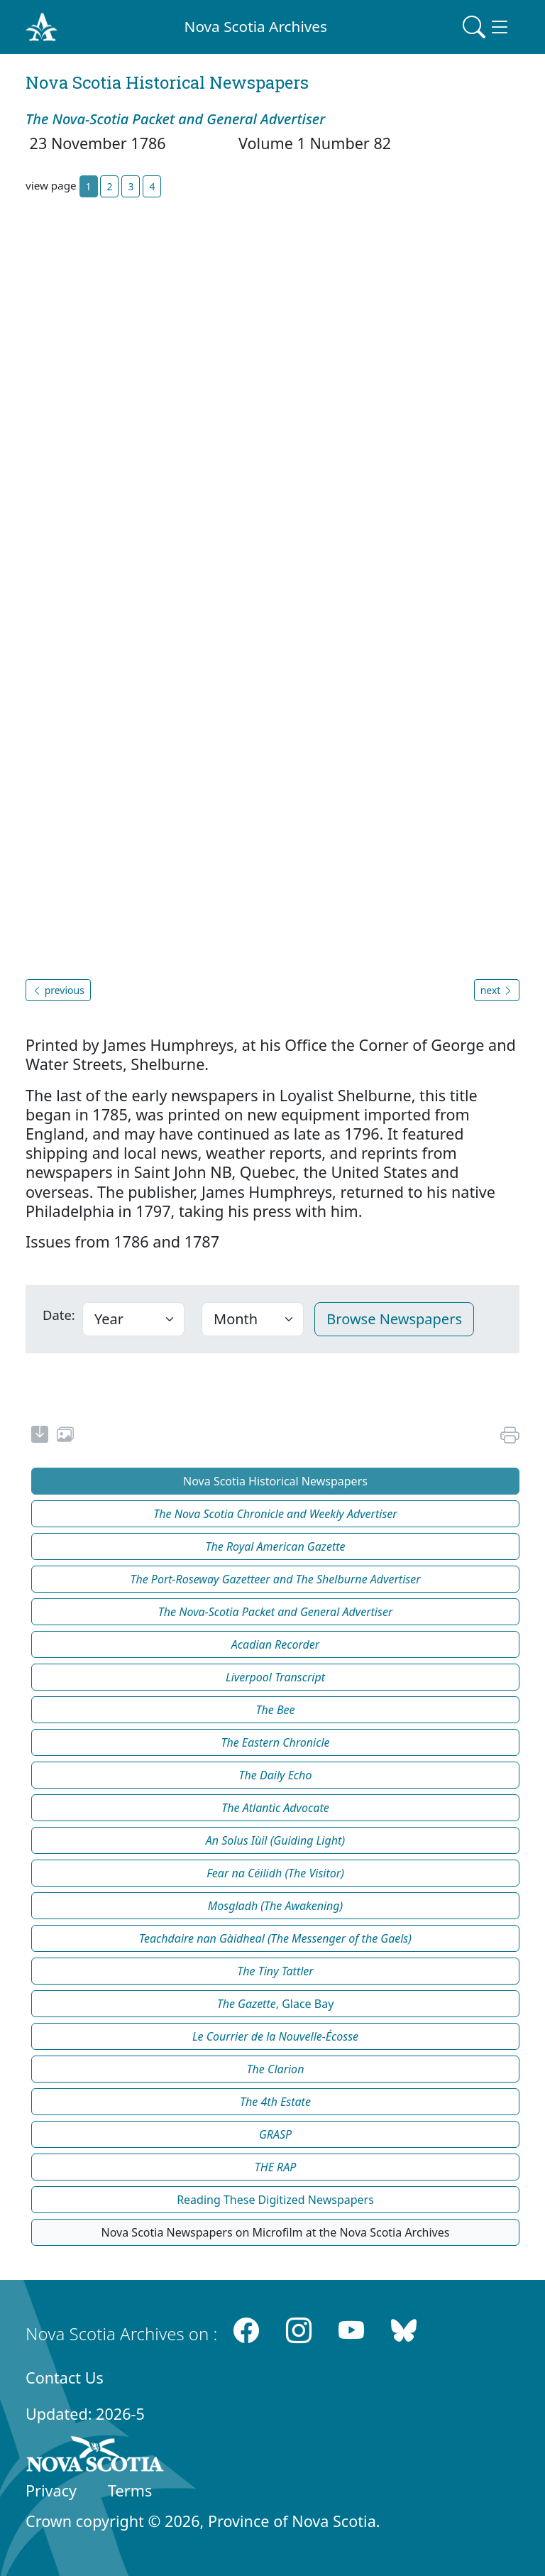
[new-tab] (39, 1436)
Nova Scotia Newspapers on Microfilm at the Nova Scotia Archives (275, 2232)
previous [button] (58, 990)
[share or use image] (65, 1436)
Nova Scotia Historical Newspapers (275, 1481)
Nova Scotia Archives (256, 26)
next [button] (496, 990)
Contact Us (65, 2377)
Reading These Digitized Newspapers (275, 2199)
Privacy (51, 2490)
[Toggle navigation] (486, 27)
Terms (130, 2490)
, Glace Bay (275, 2004)
